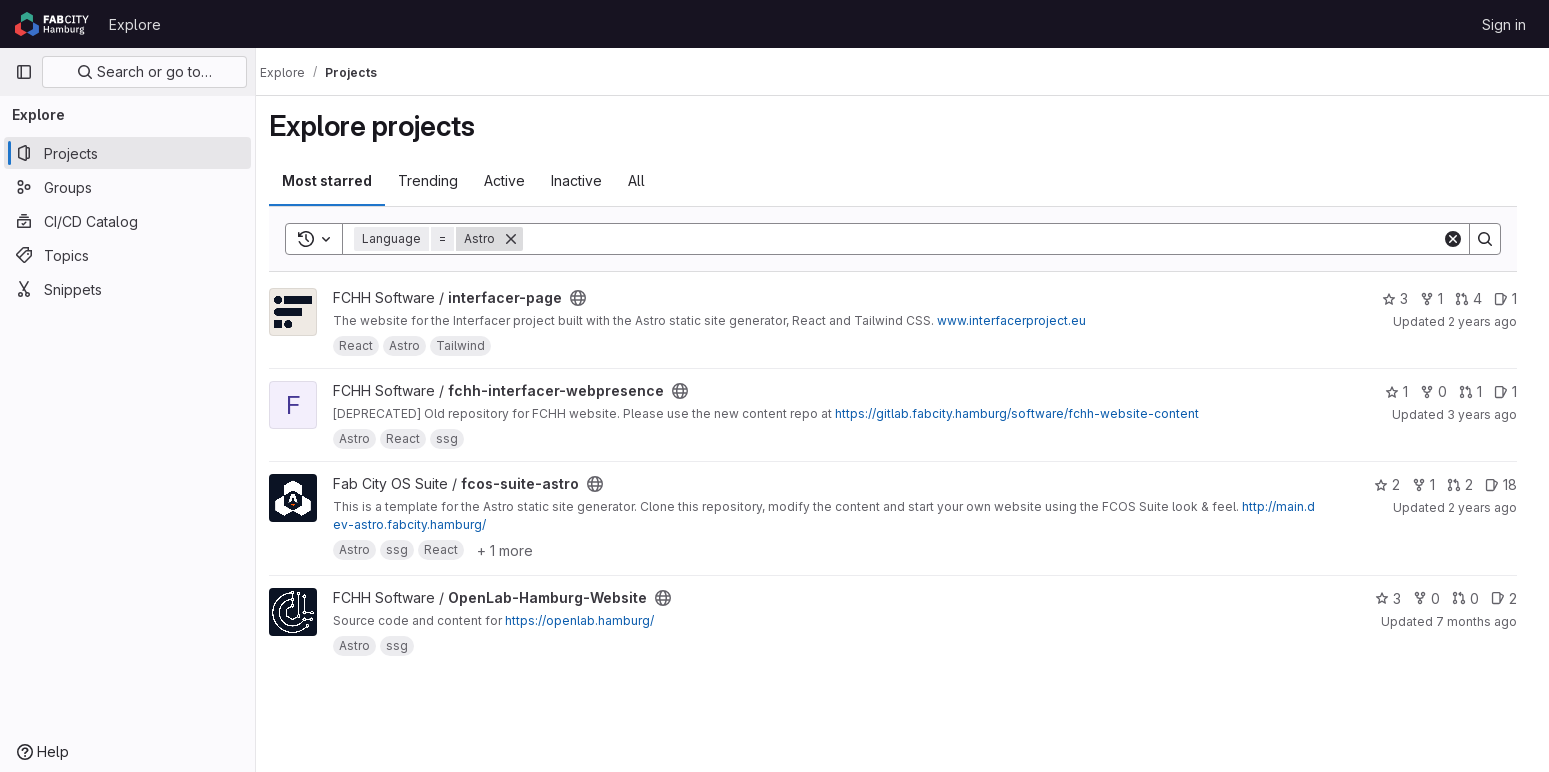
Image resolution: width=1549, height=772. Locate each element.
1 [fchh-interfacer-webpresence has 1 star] (1404, 391)
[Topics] (127, 255)
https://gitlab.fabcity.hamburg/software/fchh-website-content (1028, 413)
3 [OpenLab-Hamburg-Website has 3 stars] (1396, 598)
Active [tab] (515, 180)
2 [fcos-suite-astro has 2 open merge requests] (1468, 484)
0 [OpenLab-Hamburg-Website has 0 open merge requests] (1473, 598)
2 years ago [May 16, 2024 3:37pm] (1490, 507)
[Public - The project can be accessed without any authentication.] (589, 298)
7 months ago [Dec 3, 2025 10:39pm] (1484, 621)
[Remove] (522, 239)
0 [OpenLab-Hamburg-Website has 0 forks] (1434, 598)
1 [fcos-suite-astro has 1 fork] (1431, 484)
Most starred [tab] (338, 180)
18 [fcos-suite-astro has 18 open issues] (1509, 484)
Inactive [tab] (587, 180)
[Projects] (127, 153)
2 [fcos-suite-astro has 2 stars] (1395, 484)
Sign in (1504, 24)
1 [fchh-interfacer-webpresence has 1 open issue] (1513, 391)
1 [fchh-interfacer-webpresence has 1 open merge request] (1478, 391)
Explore (135, 24)
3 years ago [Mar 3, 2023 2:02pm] (1490, 414)
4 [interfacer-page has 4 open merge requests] (1476, 298)
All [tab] (647, 180)
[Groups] (127, 187)
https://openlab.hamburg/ (590, 620)
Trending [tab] (439, 180)
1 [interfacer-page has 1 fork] (1439, 298)
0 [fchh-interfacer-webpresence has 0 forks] (1441, 391)
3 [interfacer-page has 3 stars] (1403, 298)
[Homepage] (52, 24)
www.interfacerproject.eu (1022, 320)
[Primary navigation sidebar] (24, 72)
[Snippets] (127, 289)
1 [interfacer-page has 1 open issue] (1513, 298)
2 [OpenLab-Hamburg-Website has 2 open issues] (1512, 598)
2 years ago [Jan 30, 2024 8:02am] (1490, 321)
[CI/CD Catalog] (127, 221)
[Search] (992, 239)
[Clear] (1461, 239)
